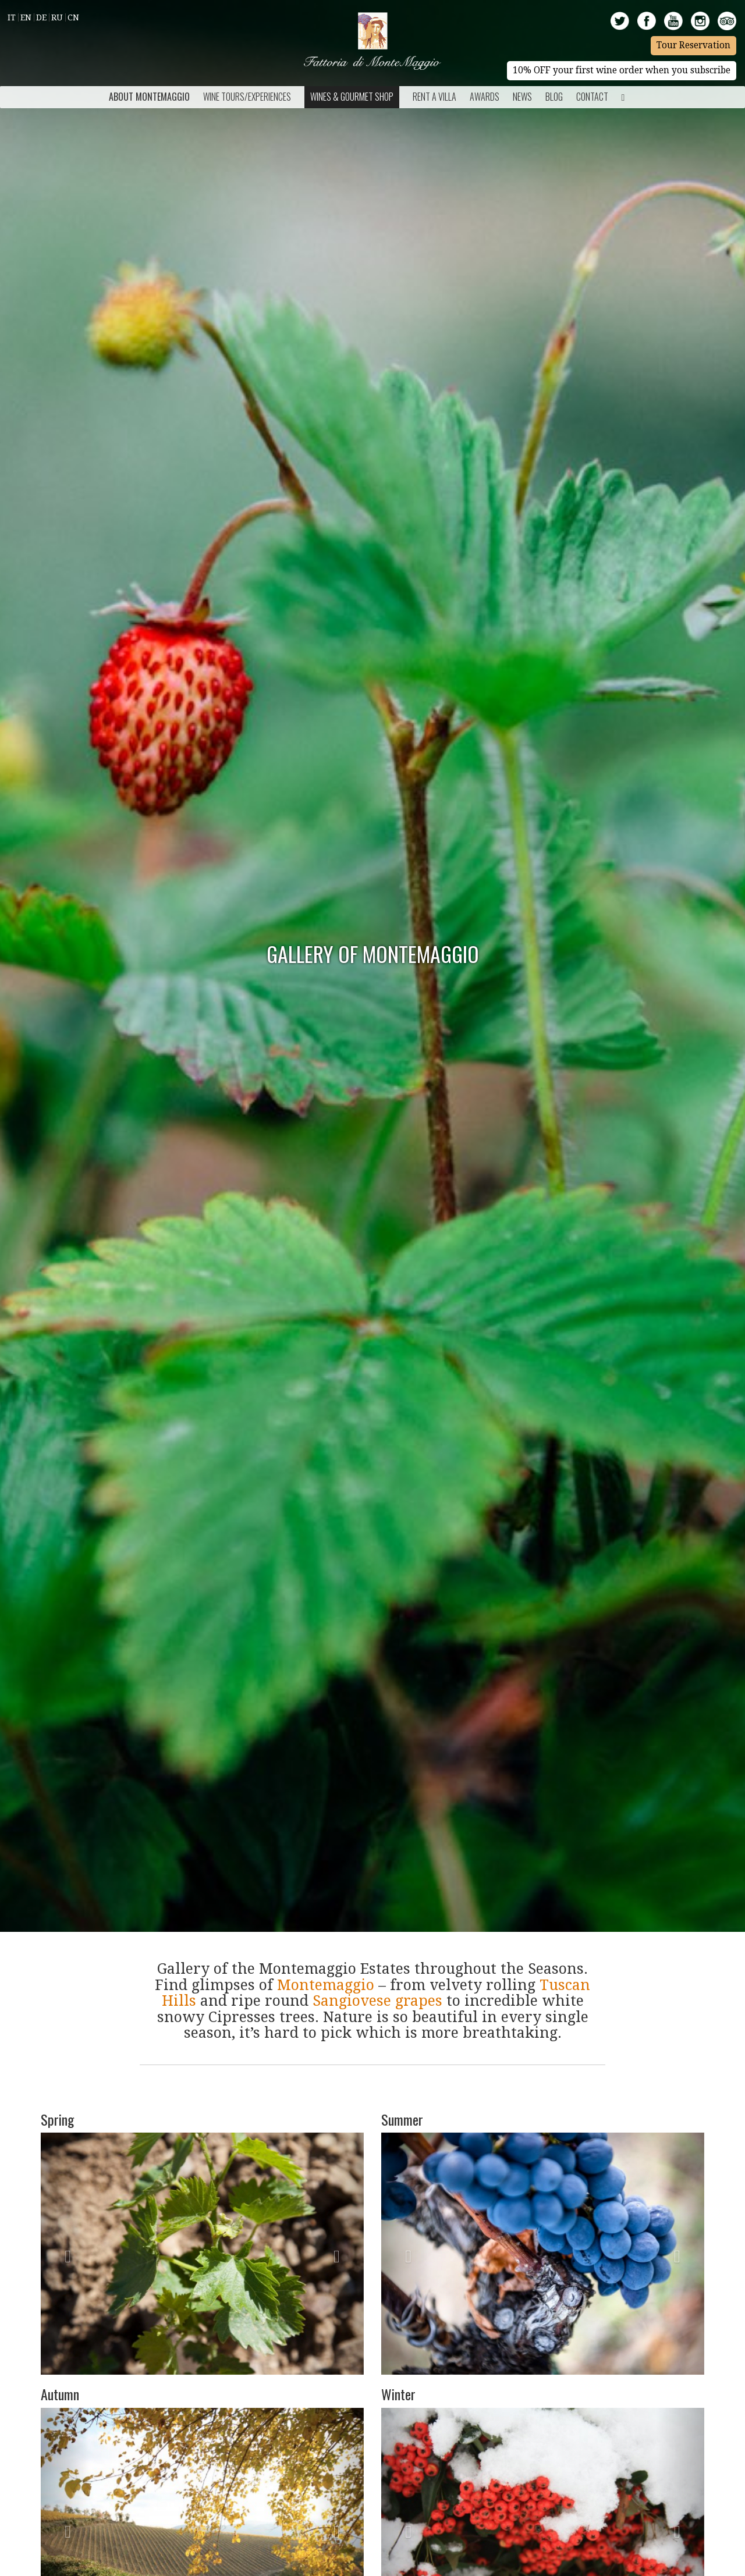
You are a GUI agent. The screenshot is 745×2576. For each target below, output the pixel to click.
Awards (484, 97)
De (41, 17)
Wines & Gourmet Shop (351, 97)
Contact (592, 97)
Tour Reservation (693, 45)
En (25, 17)
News (522, 97)
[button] (65, 2254)
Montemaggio (325, 1985)
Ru (57, 17)
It (12, 17)
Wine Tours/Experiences (247, 97)
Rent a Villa (434, 97)
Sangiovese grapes (377, 2000)
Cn (73, 17)
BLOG (554, 97)
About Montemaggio (149, 97)
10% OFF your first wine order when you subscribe (621, 70)
